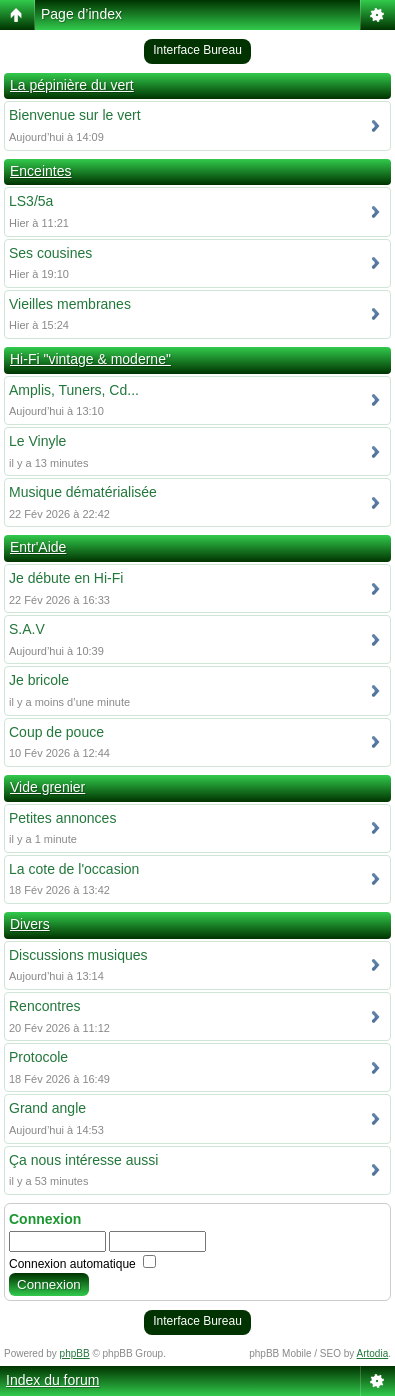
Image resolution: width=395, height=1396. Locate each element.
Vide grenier (47, 787)
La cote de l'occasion (74, 869)
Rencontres (45, 1006)
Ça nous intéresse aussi (83, 1160)
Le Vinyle (37, 441)
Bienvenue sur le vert (75, 115)
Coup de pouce (56, 732)
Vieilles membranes (70, 304)
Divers (30, 924)
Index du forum (52, 1380)
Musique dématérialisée (83, 492)
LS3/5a (31, 201)
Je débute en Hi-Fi (66, 578)
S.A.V (27, 629)
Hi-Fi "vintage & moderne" (90, 359)
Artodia (373, 1353)
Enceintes (40, 171)
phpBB (75, 1353)
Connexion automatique (82, 1264)
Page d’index (81, 14)
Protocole (38, 1057)
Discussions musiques (78, 955)
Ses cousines (50, 253)
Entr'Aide (38, 547)
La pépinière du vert (72, 85)
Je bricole (39, 680)
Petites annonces (62, 818)
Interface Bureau (197, 50)
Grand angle (47, 1108)
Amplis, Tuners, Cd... (74, 390)
